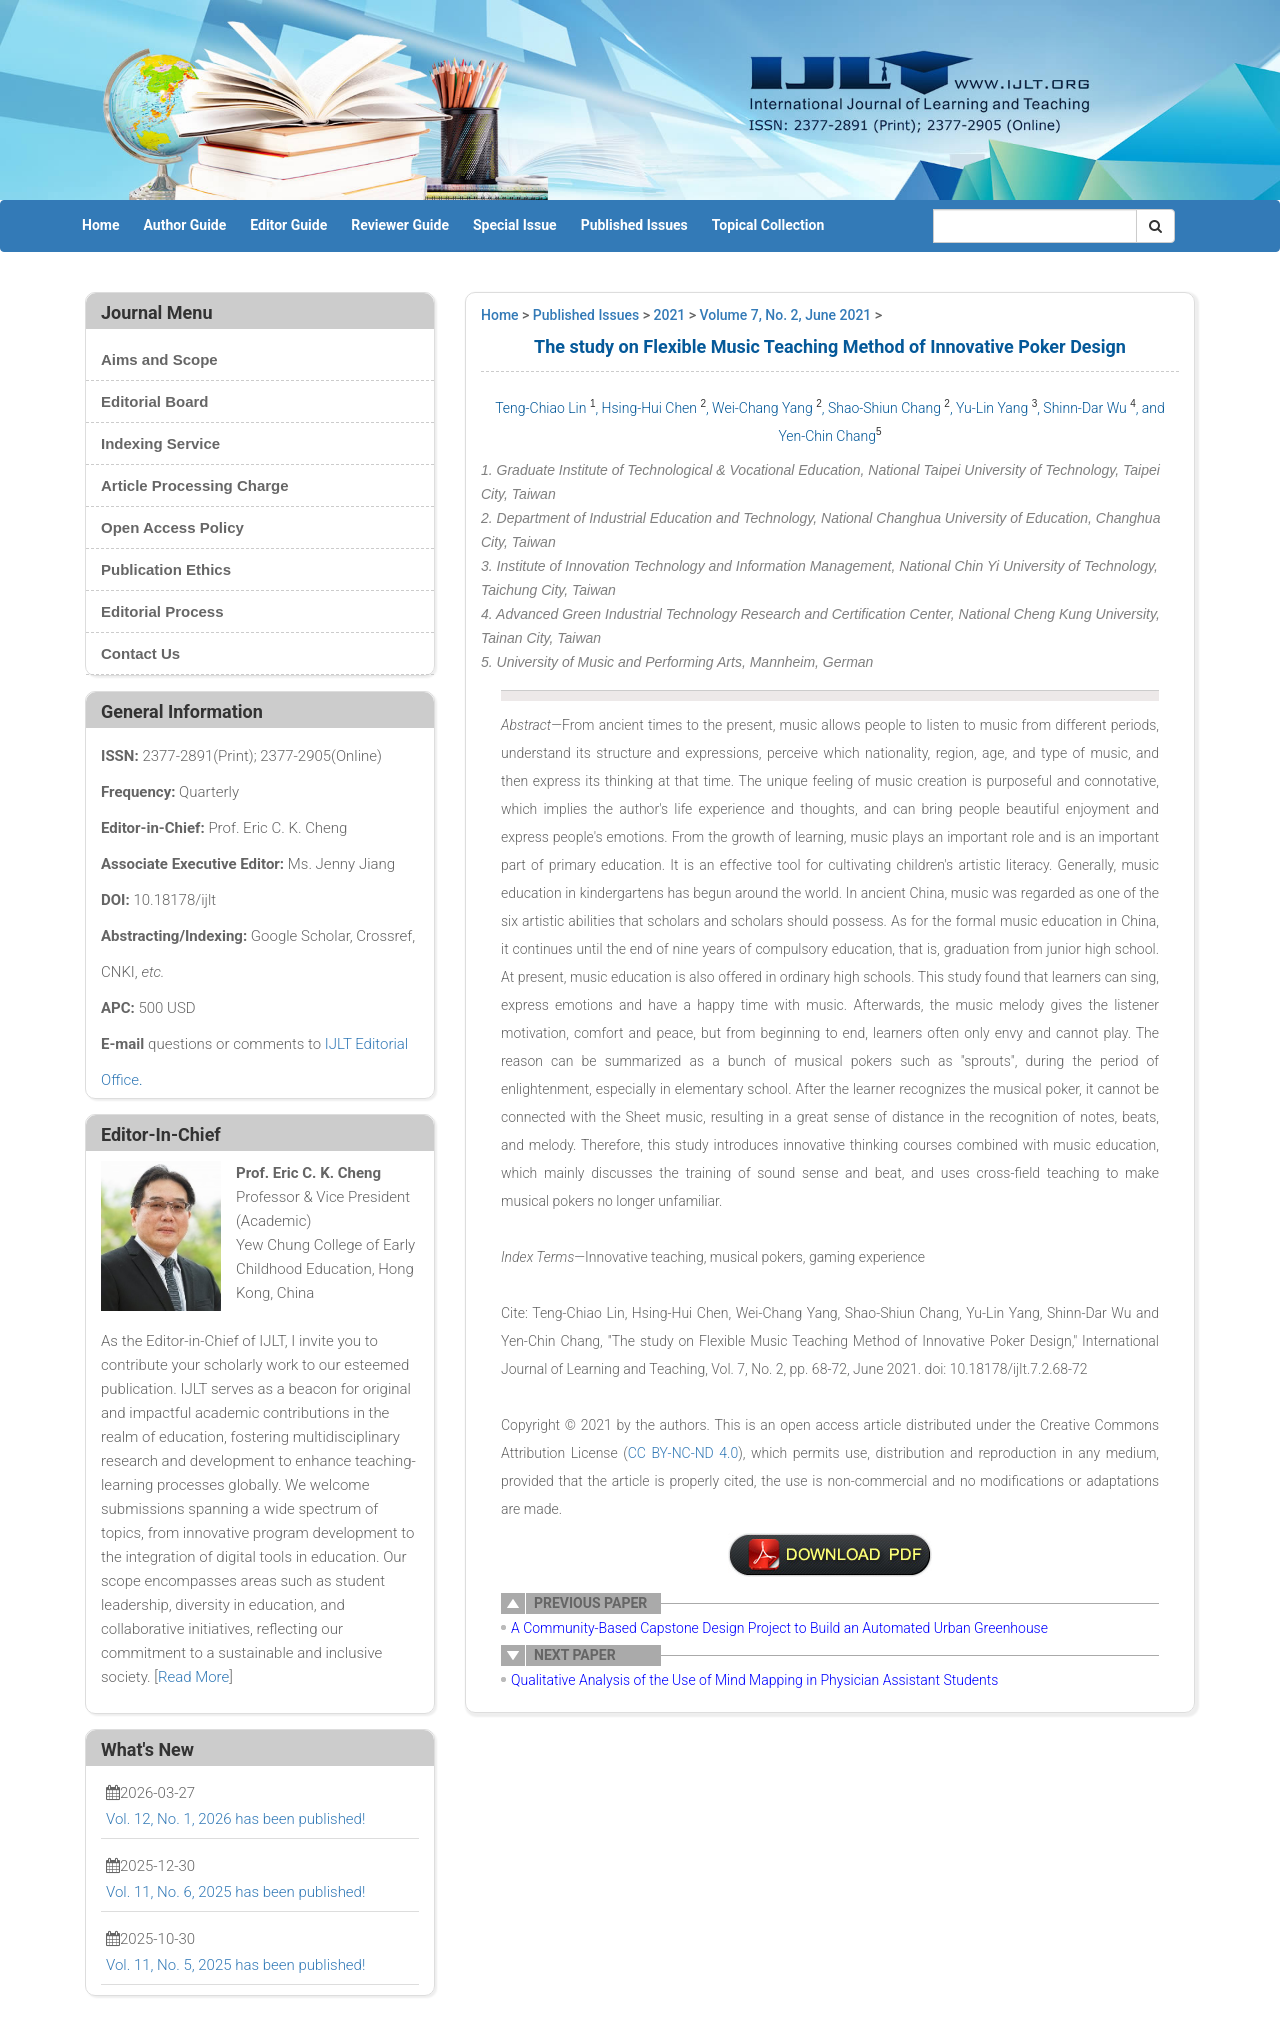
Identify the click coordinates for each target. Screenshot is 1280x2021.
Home (100, 225)
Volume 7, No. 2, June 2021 (786, 315)
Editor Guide (288, 225)
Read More (193, 1677)
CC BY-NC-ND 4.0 (683, 1453)
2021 (670, 315)
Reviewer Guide (400, 225)
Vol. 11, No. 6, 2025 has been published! (235, 1892)
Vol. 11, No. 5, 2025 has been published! (235, 1965)
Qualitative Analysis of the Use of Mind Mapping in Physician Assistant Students (754, 1680)
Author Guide (184, 225)
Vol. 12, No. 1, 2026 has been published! (235, 1819)
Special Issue (515, 225)
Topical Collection (768, 225)
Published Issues (634, 225)
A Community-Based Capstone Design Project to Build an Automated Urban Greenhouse (779, 1628)
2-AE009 (830, 1555)
